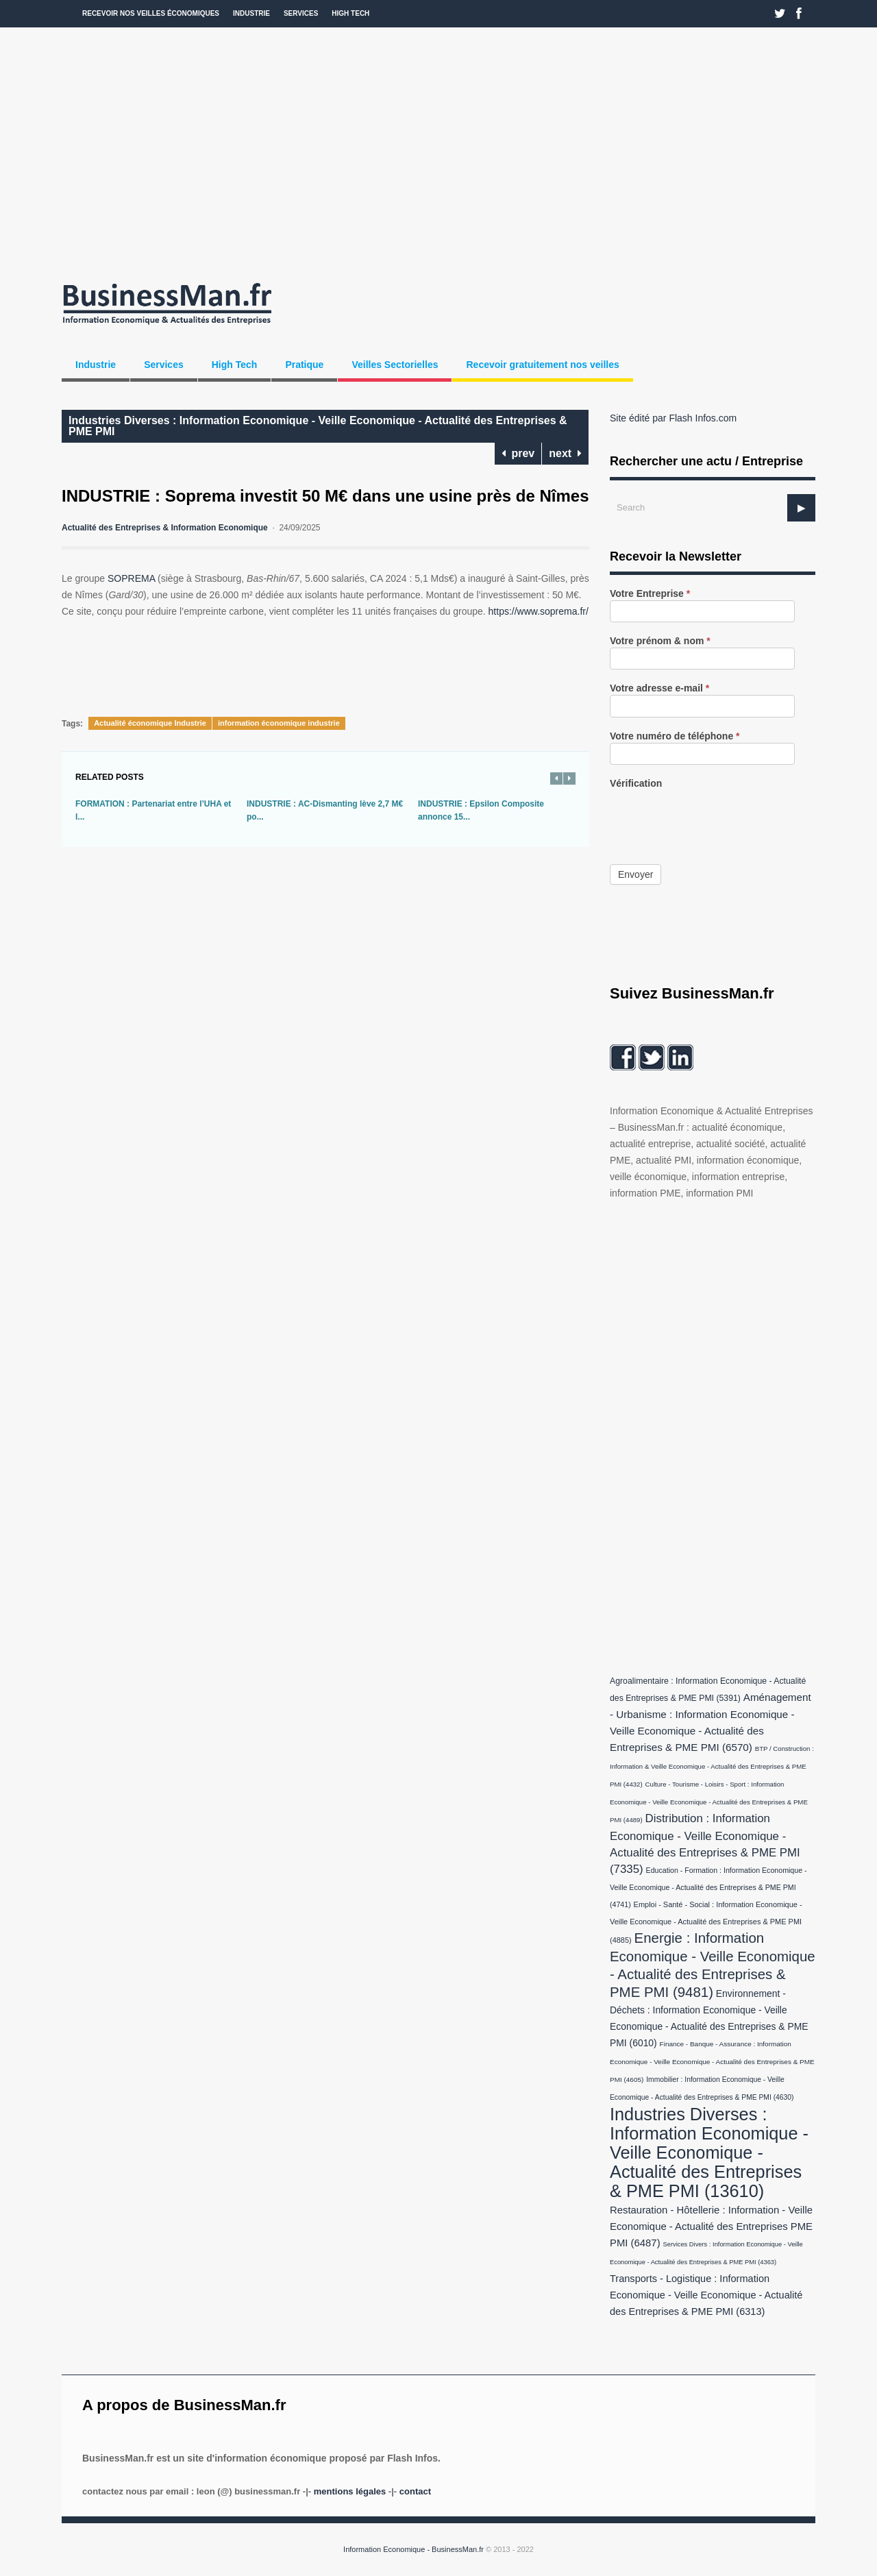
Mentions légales (350, 2491)
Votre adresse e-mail (659, 688)
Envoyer (635, 874)
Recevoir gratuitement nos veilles (542, 364)
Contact (415, 2491)
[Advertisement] (438, 151)
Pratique (304, 364)
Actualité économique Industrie (150, 723)
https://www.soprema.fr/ (539, 611)
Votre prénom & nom (660, 641)
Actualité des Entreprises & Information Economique (165, 527)
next (565, 453)
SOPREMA (131, 578)
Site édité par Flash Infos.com (673, 418)
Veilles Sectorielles (394, 364)
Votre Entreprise (650, 594)
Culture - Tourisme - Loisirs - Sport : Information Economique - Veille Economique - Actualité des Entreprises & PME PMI (709, 1802)
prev (518, 453)
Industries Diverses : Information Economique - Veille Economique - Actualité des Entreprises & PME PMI (318, 426)
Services (301, 13)
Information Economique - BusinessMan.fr (413, 2549)
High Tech (350, 13)
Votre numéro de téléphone (675, 736)
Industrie (251, 13)
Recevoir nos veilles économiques (150, 13)
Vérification (636, 783)
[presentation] (714, 817)
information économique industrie (279, 723)
